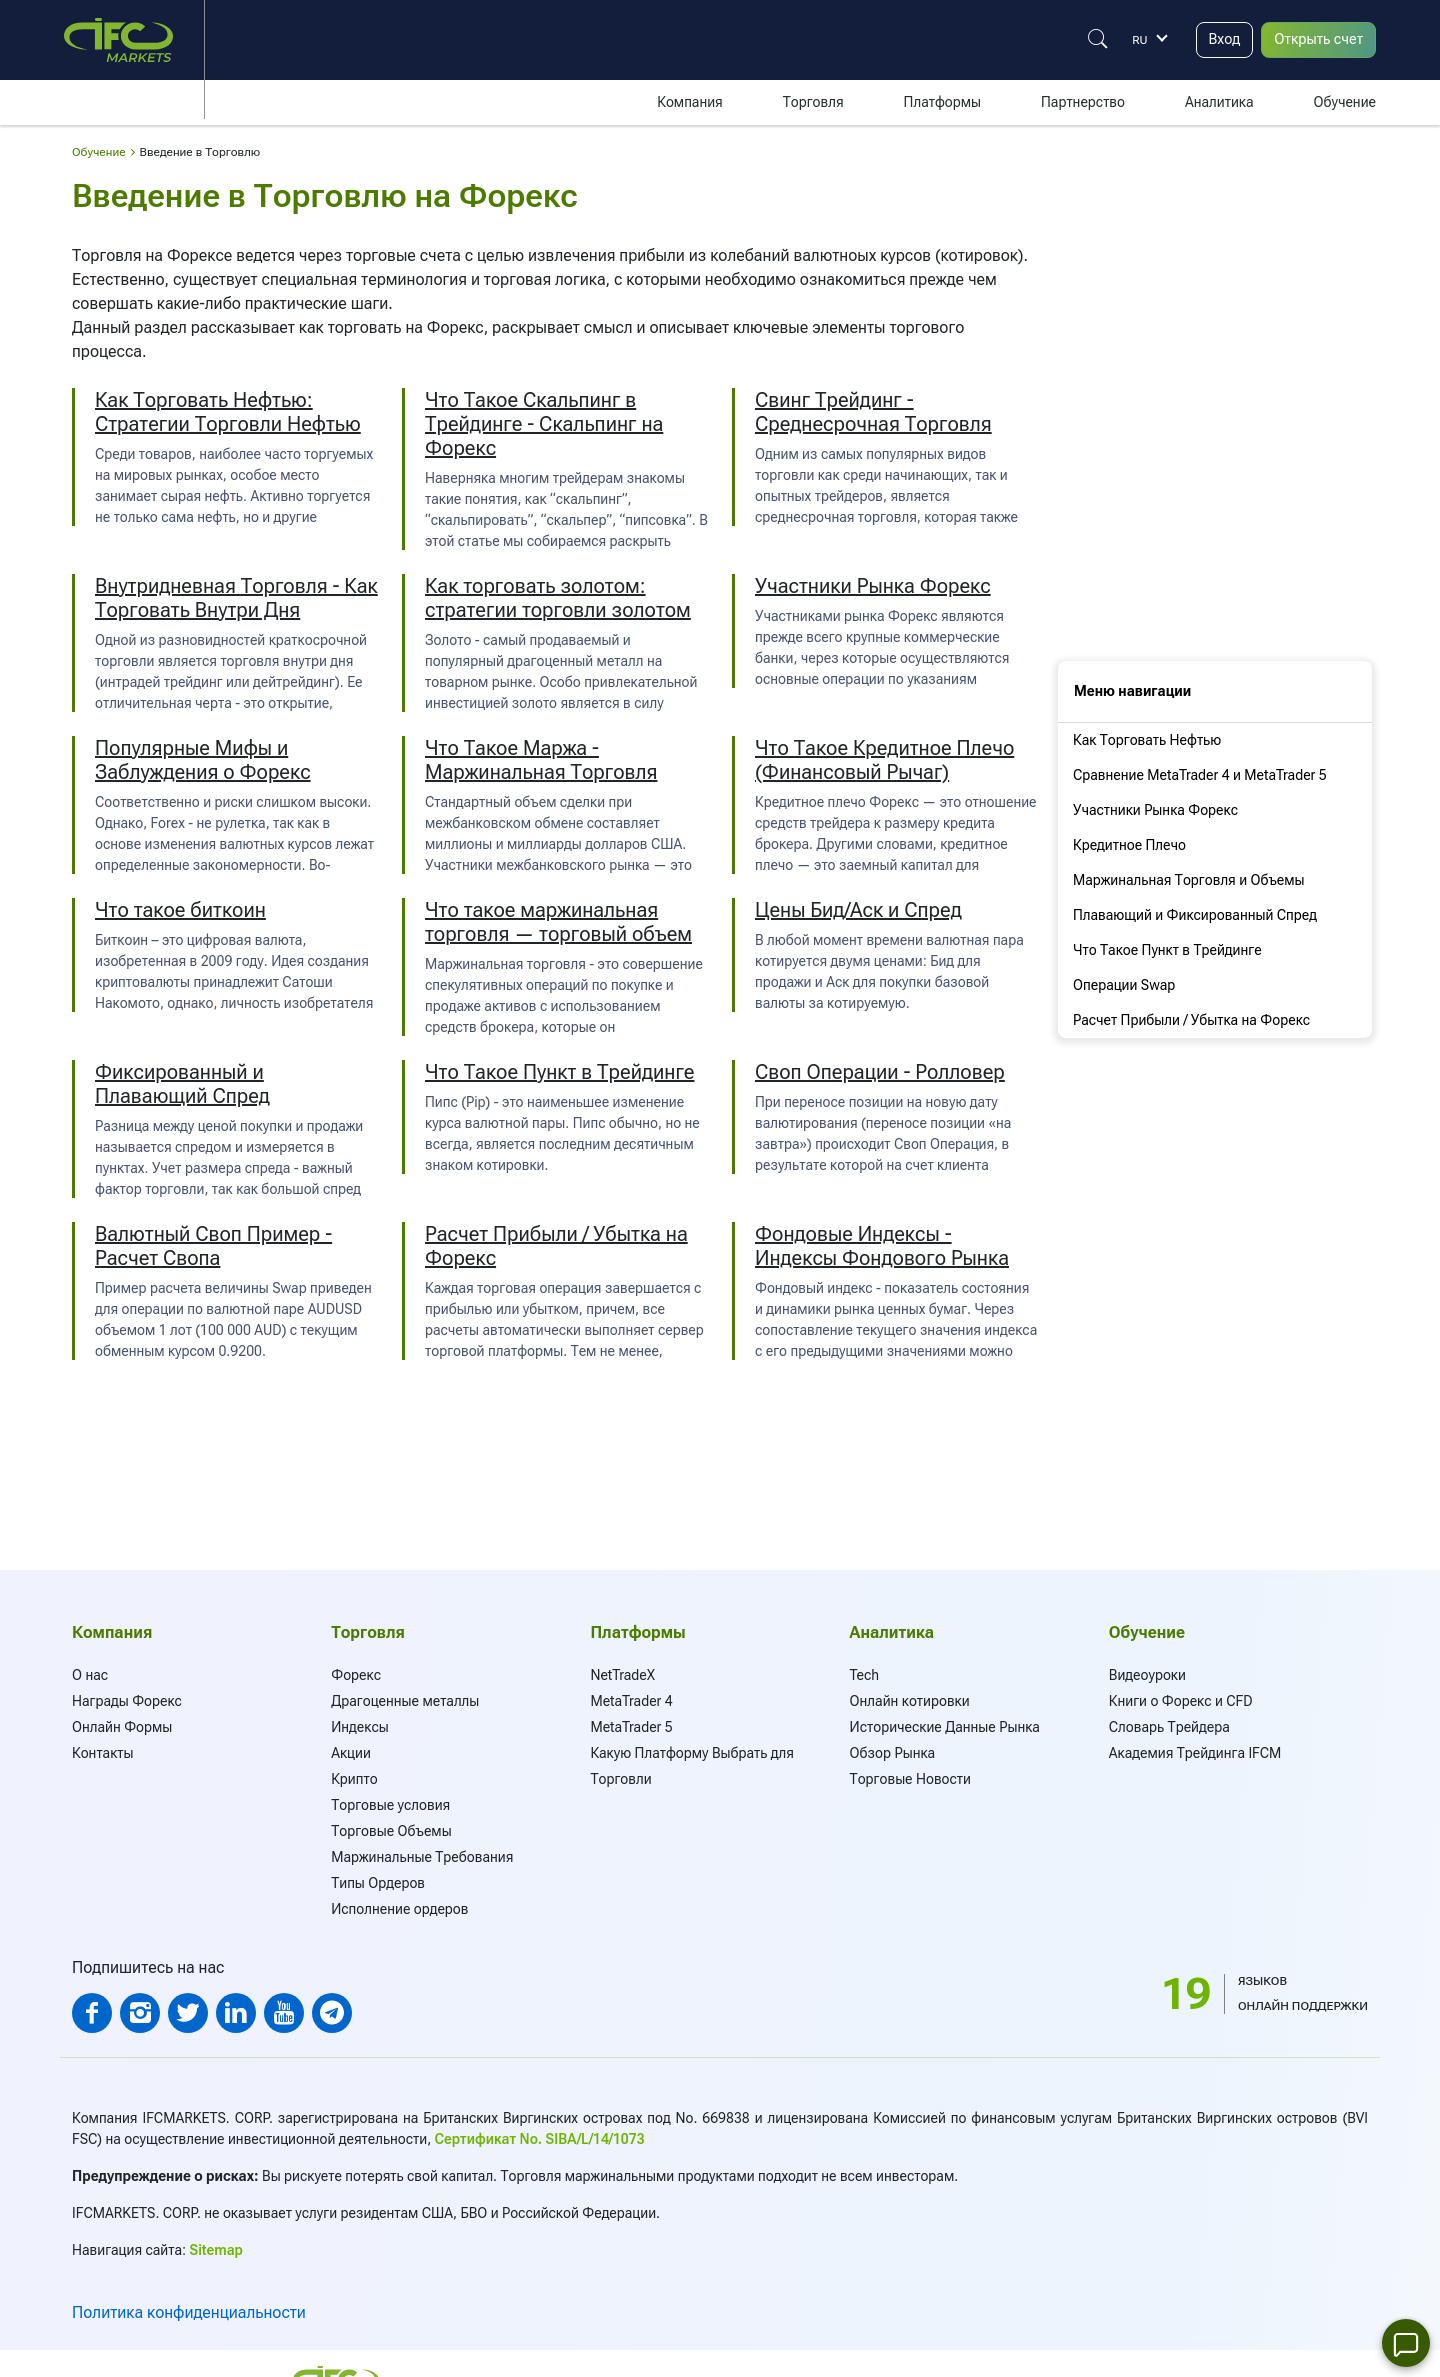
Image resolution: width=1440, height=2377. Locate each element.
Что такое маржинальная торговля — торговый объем (558, 922)
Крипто (354, 1779)
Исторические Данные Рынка (945, 1727)
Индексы (359, 1727)
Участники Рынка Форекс (873, 586)
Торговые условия (390, 1805)
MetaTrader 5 (631, 1727)
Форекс (356, 1675)
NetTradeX (622, 1675)
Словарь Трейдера (1169, 1727)
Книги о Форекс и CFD (1181, 1701)
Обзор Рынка (893, 1753)
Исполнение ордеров (399, 1909)
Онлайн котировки (910, 1701)
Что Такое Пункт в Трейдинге (559, 1072)
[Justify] (1084, 39)
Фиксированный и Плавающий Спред (182, 1084)
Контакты (102, 1753)
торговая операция (539, 1288)
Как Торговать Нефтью (1147, 740)
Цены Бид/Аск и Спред (858, 910)
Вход (1212, 39)
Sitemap (216, 2250)
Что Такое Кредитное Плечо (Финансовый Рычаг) (884, 760)
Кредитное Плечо (1129, 845)
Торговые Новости (910, 1779)
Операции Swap (1124, 985)
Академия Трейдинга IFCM (1195, 1753)
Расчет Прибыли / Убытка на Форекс (1191, 1020)
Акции (351, 1753)
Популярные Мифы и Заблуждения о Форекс (203, 760)
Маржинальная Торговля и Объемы (1189, 880)
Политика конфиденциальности (189, 2312)
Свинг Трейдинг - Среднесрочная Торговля (873, 412)
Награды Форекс (127, 1701)
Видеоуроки (1147, 1675)
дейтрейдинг (294, 682)
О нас (90, 1675)
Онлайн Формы (122, 1727)
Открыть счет (1313, 39)
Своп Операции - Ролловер (880, 1072)
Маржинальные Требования (422, 1857)
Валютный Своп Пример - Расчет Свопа (213, 1246)
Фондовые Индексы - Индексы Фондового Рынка (882, 1246)
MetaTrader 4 (631, 1701)
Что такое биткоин (180, 910)
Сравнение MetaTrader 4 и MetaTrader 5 (1200, 775)
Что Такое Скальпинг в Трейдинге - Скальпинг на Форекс (544, 424)
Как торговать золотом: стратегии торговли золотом (558, 598)
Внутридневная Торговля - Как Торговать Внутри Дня (236, 598)
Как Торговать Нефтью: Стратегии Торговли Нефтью (228, 412)
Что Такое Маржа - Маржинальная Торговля (541, 760)
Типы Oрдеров (378, 1883)
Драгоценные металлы (405, 1701)
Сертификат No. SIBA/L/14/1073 (540, 2139)
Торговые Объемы (391, 1831)
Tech (865, 1675)
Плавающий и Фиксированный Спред (1195, 915)
